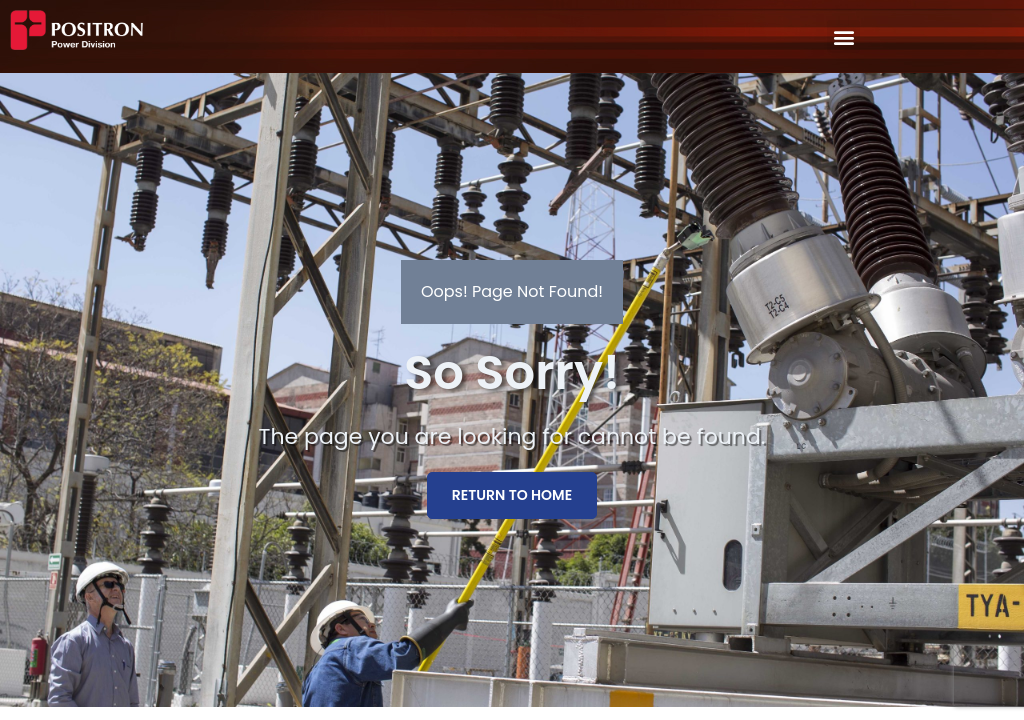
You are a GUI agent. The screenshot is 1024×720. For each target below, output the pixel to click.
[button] (843, 36)
